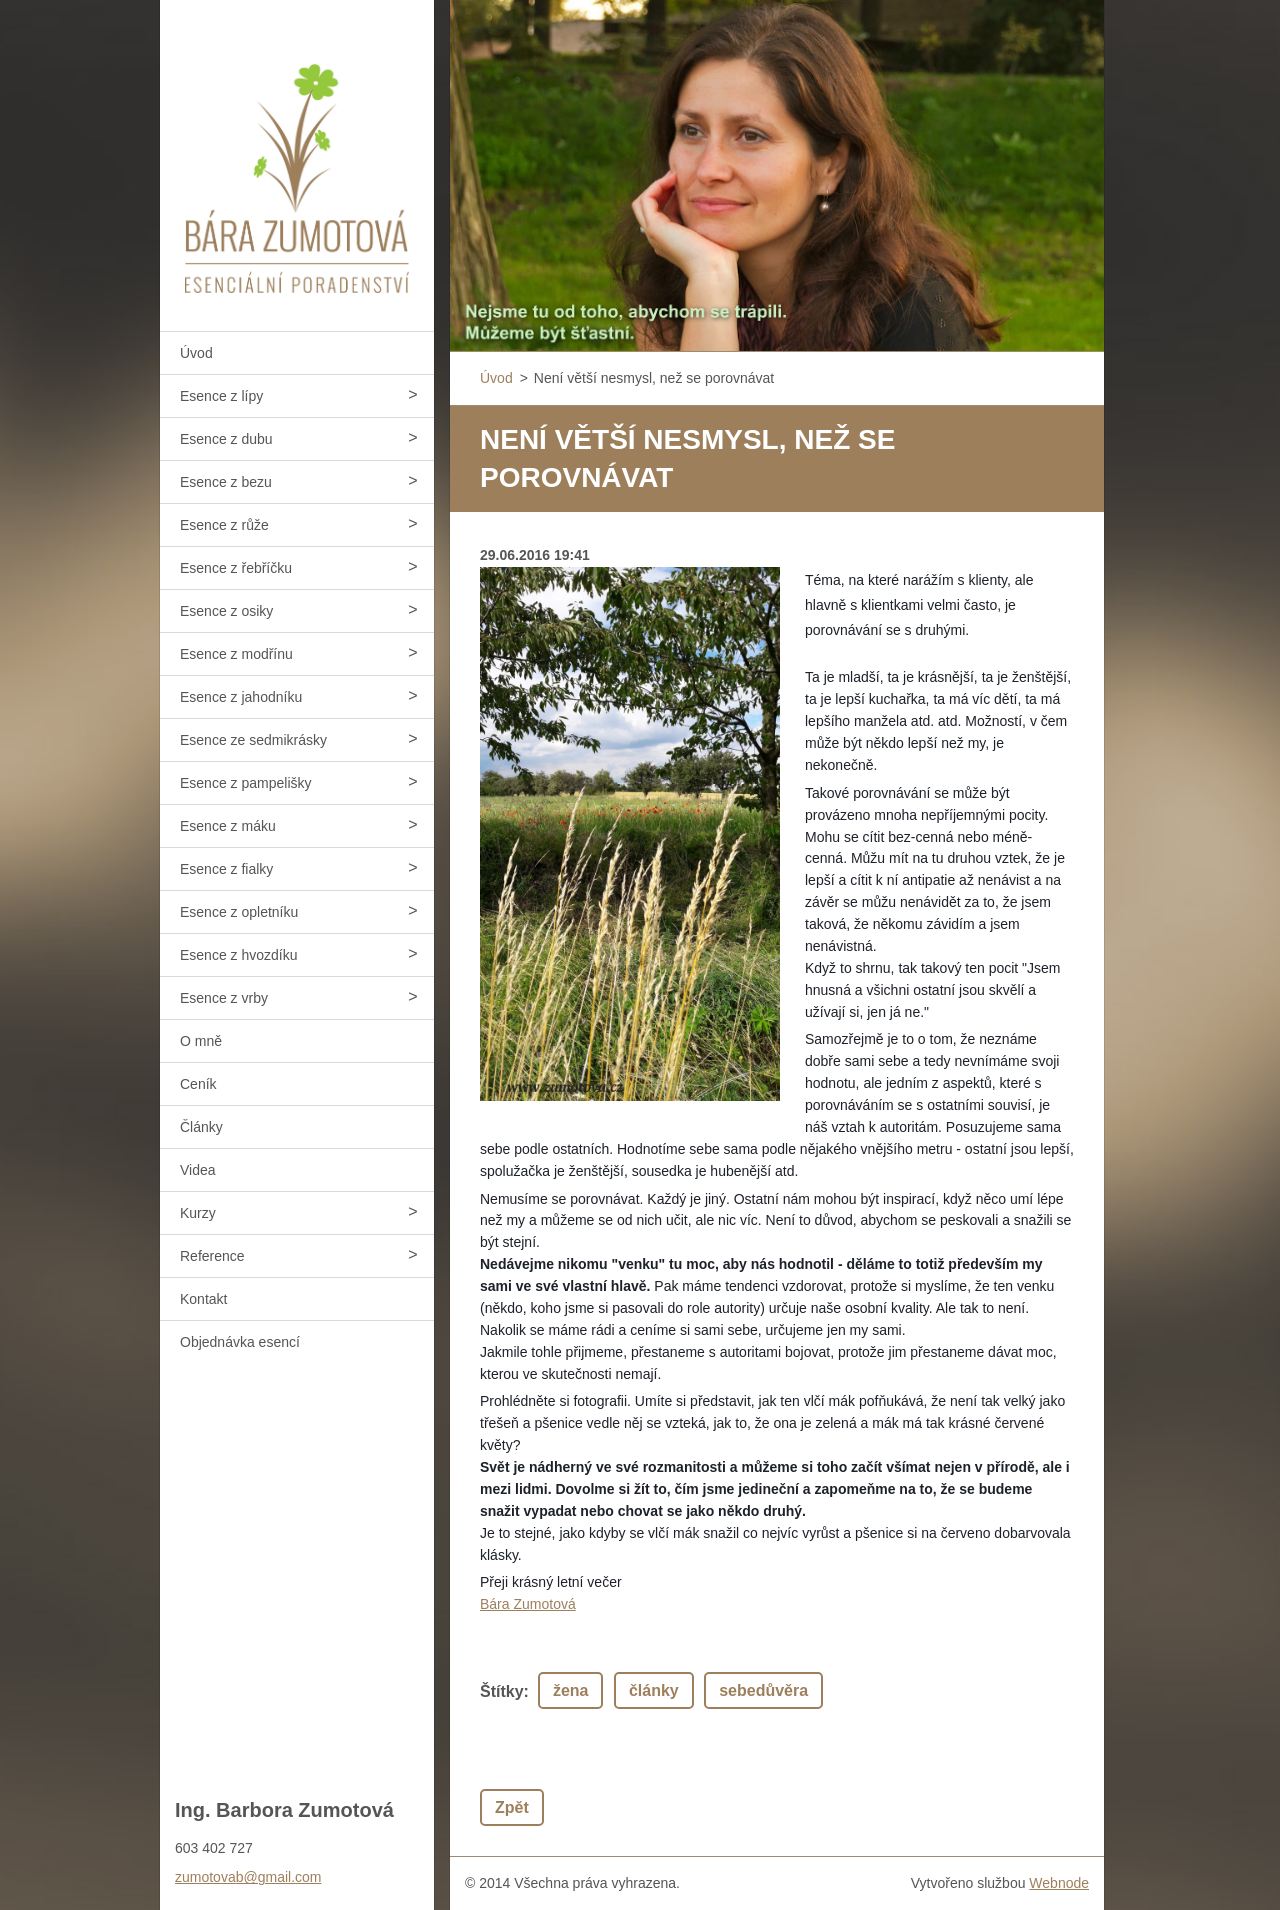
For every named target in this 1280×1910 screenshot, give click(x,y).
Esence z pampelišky (246, 783)
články (654, 1690)
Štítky (502, 1691)
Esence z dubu (226, 439)
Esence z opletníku (239, 912)
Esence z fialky (226, 869)
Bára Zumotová (528, 1604)
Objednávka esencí (240, 1342)
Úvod (196, 353)
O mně (201, 1041)
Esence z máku (228, 826)
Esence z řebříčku (236, 568)
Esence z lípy (221, 396)
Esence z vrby (224, 998)
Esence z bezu (226, 482)
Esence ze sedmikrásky (253, 740)
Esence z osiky (226, 611)
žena (571, 1690)
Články (201, 1127)
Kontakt (203, 1299)
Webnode (1059, 1883)
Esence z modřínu (236, 654)
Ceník (198, 1084)
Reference (212, 1256)
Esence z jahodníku (241, 697)
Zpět (512, 1807)
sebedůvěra (763, 1690)
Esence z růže (224, 525)
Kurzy (198, 1213)
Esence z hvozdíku (239, 955)
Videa (198, 1170)
